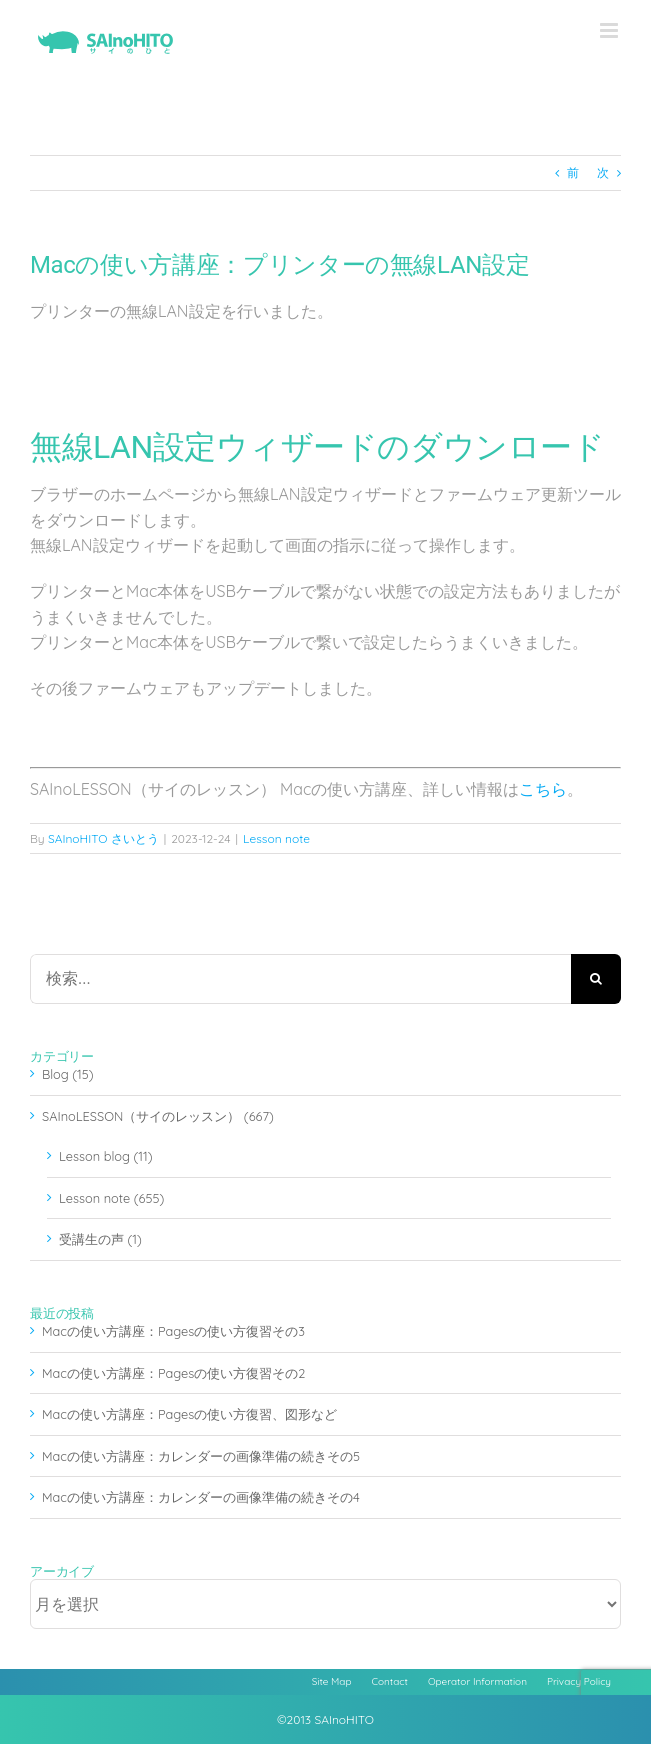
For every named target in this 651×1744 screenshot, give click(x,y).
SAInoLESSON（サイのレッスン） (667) (158, 1116)
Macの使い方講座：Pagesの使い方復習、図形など (189, 1414)
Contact (390, 1681)
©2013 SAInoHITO (325, 1719)
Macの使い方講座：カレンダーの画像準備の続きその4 (201, 1497)
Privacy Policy (579, 1681)
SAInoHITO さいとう (103, 838)
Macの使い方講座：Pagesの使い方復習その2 (173, 1373)
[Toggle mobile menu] (610, 30)
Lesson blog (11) (105, 1156)
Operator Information (477, 1681)
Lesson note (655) (111, 1198)
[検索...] (300, 979)
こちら (543, 789)
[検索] (596, 979)
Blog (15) (68, 1074)
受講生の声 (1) (100, 1239)
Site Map (332, 1681)
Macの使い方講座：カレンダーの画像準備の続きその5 (201, 1456)
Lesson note (276, 838)
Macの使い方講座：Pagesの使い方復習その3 (173, 1331)
